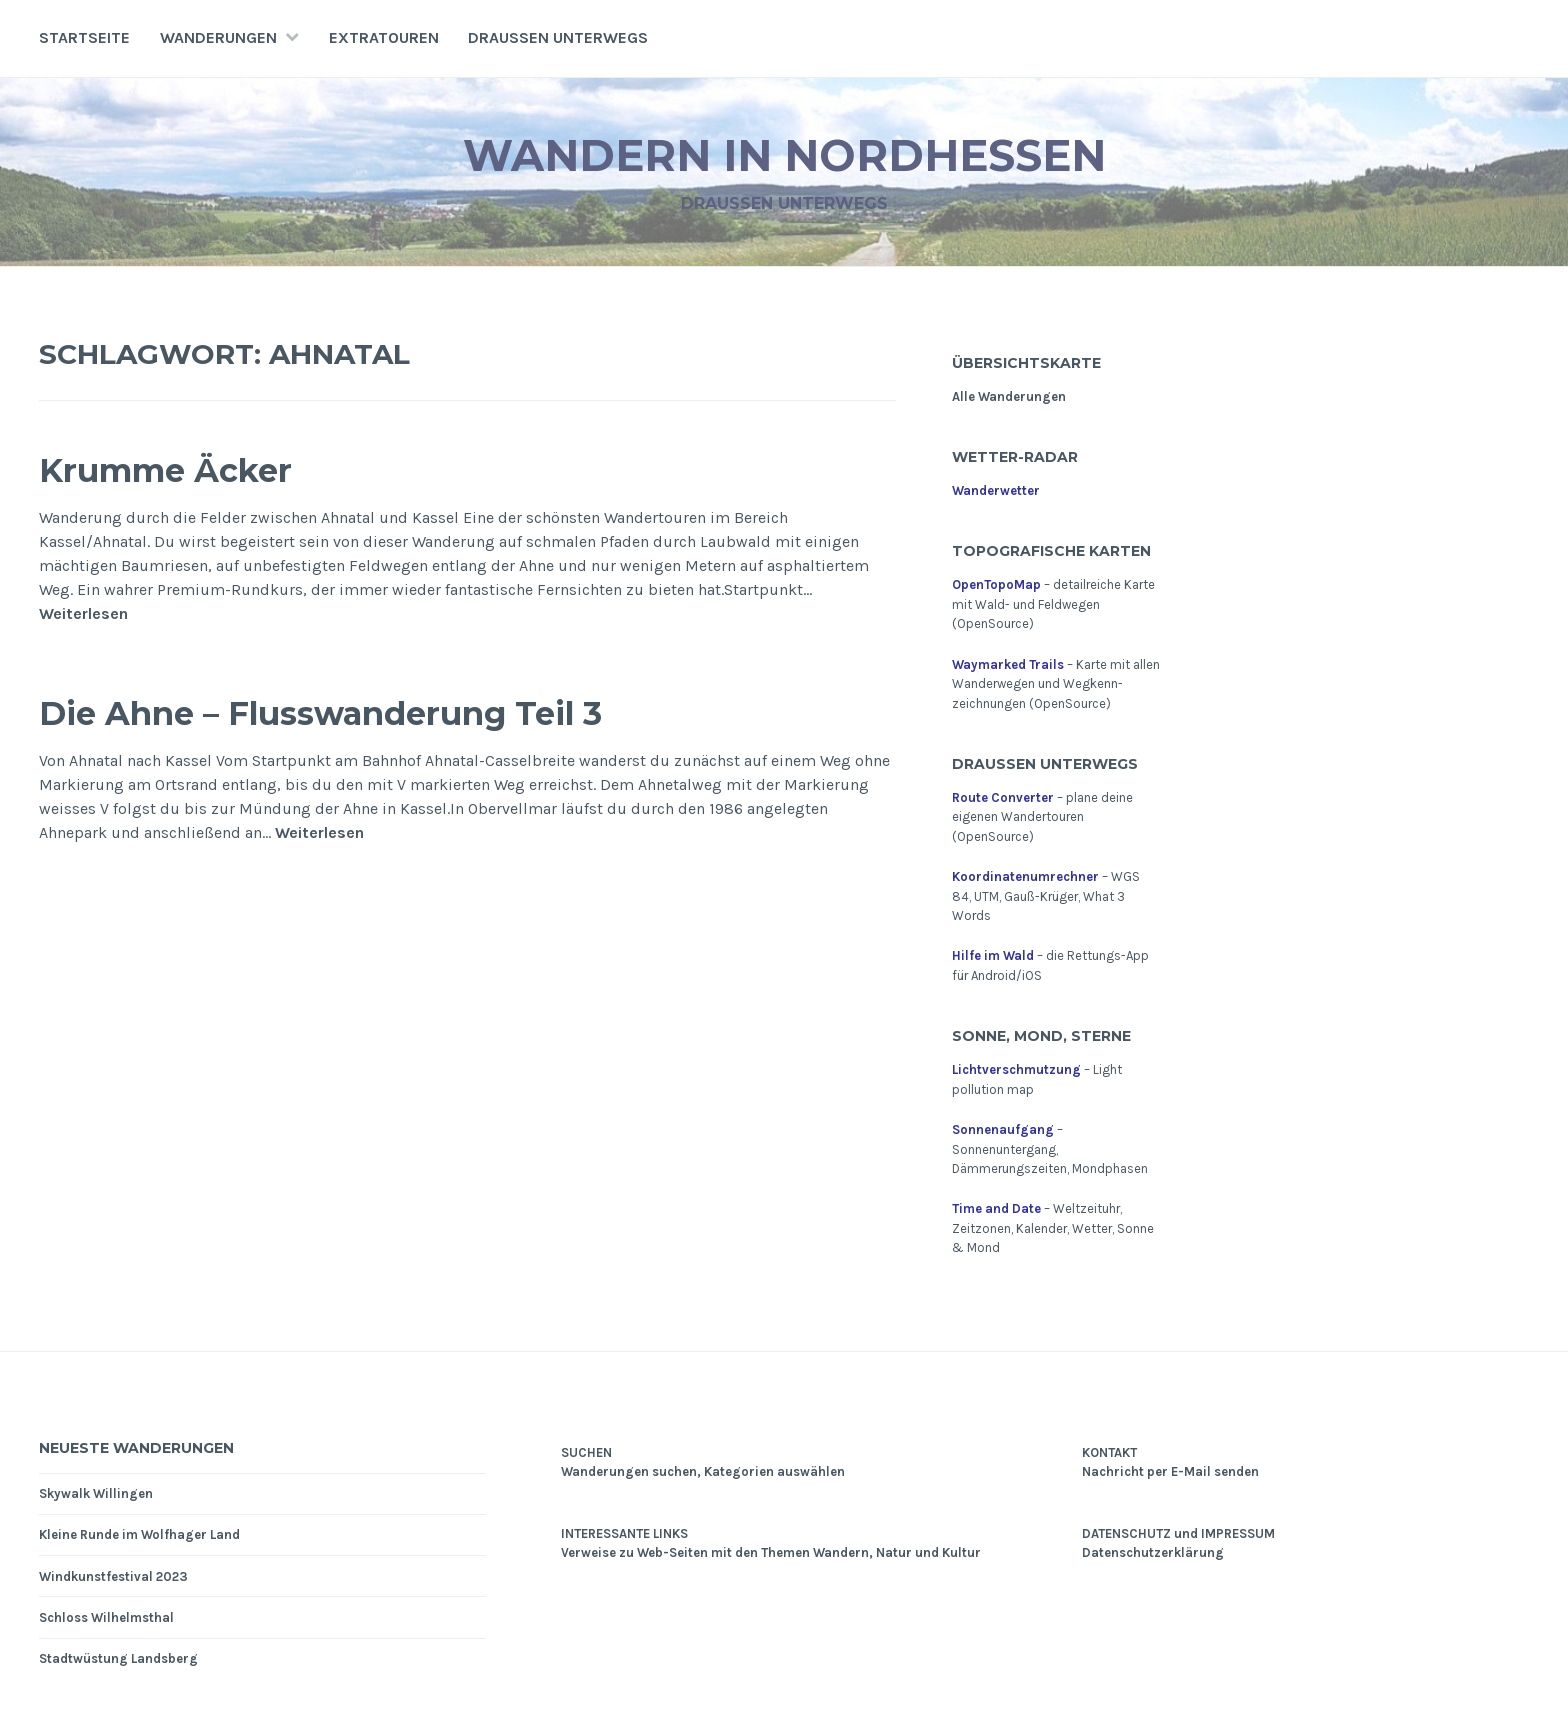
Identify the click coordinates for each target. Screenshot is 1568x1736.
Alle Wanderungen (1009, 396)
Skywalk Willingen (96, 1493)
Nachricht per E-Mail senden (1170, 1471)
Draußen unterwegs (558, 37)
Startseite (84, 37)
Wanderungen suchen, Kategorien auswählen (703, 1471)
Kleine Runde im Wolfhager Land (139, 1534)
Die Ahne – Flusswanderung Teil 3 (376, 711)
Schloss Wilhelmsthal (106, 1617)
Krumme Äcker (190, 468)
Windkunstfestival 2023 (113, 1576)
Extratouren (384, 37)
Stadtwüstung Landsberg (118, 1658)
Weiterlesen (83, 614)
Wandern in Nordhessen (784, 153)
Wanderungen (218, 37)
